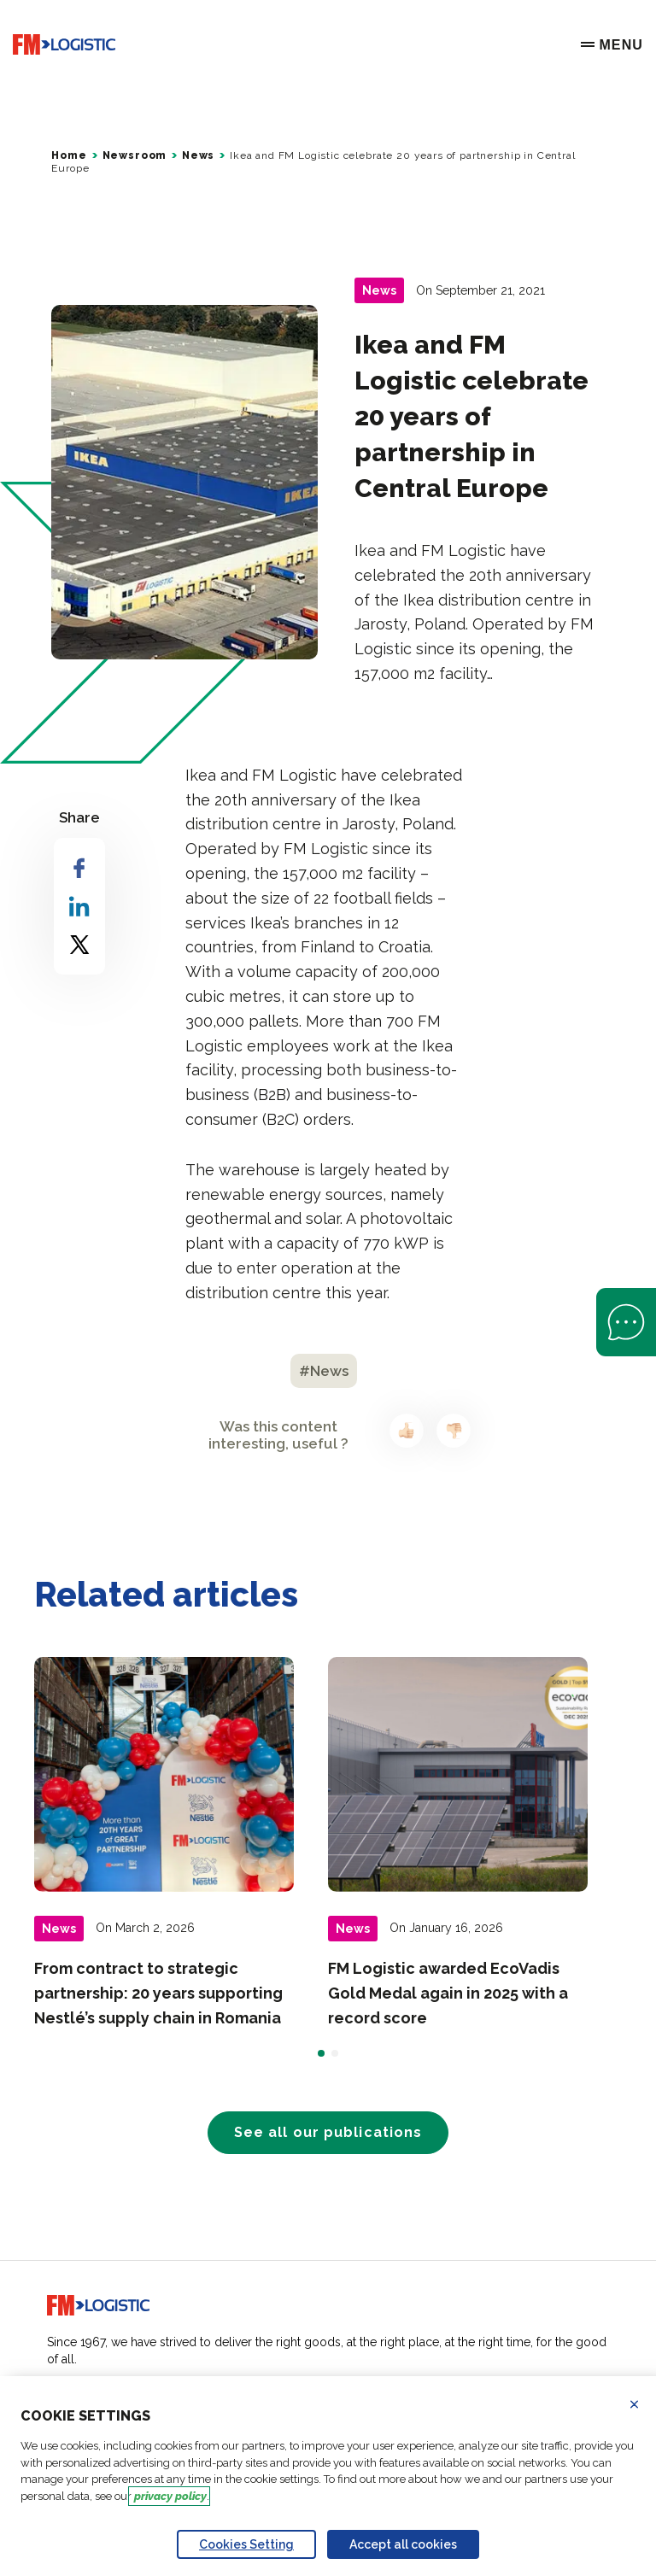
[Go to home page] (64, 45)
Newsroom (134, 155)
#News (323, 1370)
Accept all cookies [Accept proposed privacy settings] (403, 2544)
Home (68, 155)
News (198, 155)
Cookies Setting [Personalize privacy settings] (246, 2544)
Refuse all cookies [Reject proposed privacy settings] (645, 2404)
